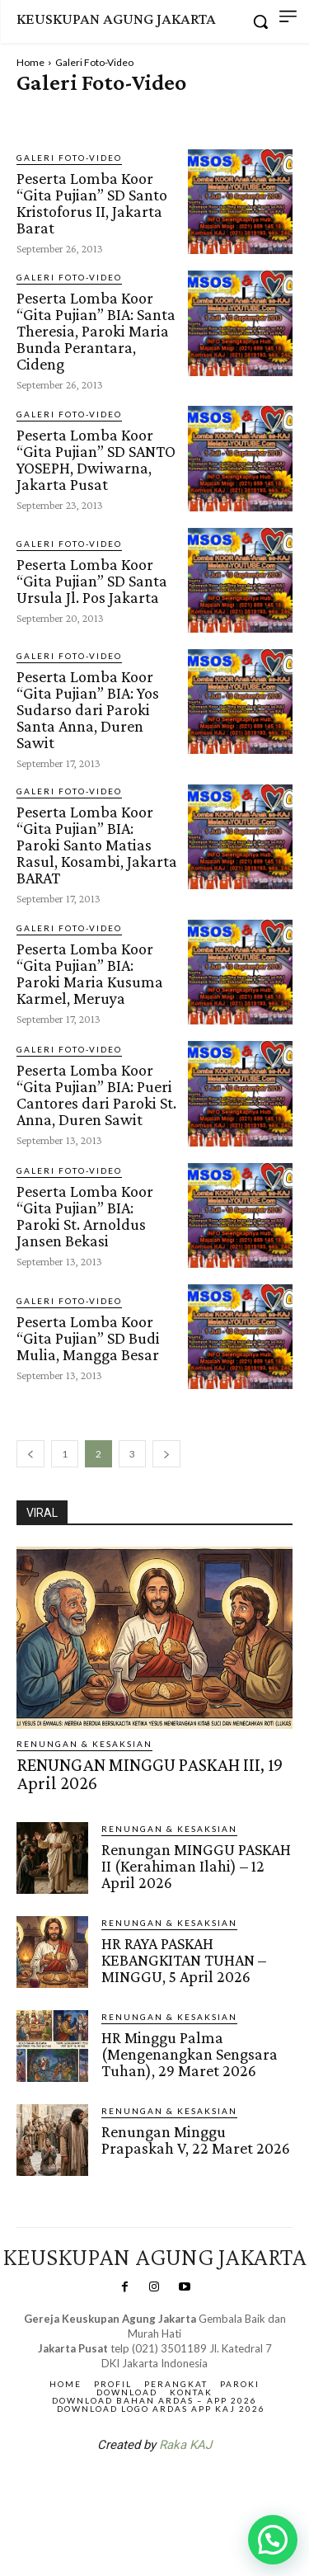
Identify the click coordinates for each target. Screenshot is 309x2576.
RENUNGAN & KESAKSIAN (84, 1744)
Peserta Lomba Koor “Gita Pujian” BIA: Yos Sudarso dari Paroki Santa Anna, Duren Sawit (87, 709)
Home (30, 62)
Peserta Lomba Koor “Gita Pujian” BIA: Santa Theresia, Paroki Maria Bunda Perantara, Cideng (96, 331)
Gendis (203, 2487)
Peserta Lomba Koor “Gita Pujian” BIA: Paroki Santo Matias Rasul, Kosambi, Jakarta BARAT (96, 845)
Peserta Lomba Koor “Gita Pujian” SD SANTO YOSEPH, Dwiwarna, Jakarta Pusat (96, 459)
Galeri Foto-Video (69, 157)
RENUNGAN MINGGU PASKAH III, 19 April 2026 (149, 1773)
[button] (272, 2539)
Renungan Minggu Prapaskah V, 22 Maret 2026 (195, 2139)
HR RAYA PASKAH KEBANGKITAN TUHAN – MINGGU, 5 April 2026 (183, 1959)
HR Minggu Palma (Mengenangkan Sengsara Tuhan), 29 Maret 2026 (189, 2053)
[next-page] (166, 1453)
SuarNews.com (129, 2487)
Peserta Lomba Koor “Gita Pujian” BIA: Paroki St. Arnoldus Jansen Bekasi (84, 1216)
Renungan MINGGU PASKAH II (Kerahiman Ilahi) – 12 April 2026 (196, 1865)
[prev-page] (30, 1453)
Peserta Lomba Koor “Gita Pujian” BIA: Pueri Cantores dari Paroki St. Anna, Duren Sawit (96, 1094)
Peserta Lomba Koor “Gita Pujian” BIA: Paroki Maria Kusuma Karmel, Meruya (89, 973)
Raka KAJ (185, 2444)
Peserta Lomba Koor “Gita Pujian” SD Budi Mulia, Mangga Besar (88, 1337)
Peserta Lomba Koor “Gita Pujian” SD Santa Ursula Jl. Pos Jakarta (91, 580)
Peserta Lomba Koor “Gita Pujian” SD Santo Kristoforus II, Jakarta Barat (91, 203)
